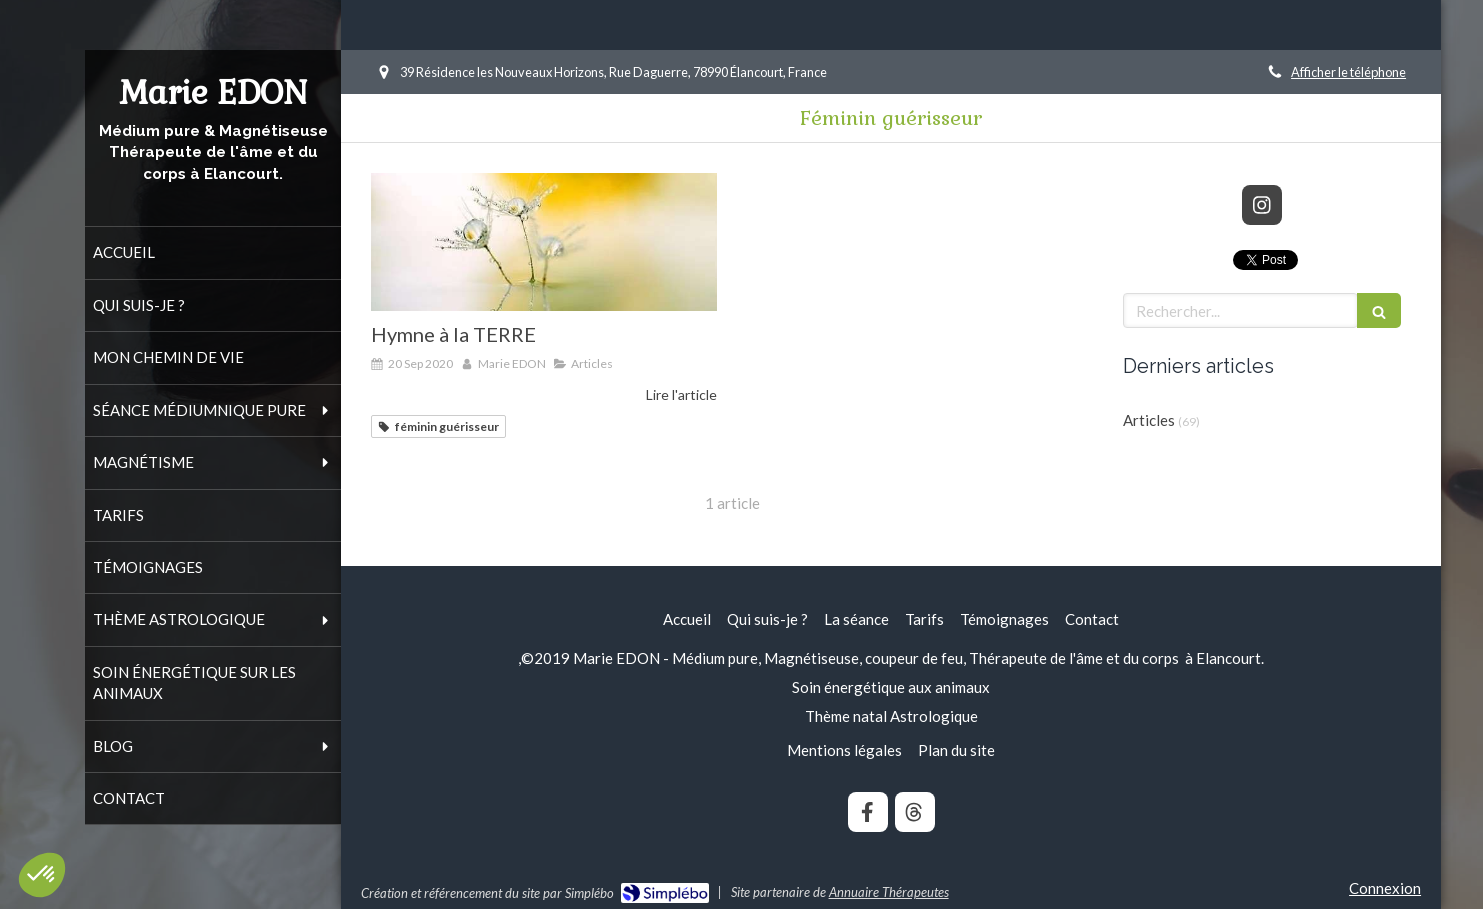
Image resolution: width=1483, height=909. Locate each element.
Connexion (1385, 888)
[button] (42, 875)
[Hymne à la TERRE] (544, 242)
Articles (1149, 420)
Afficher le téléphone (1348, 72)
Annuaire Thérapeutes (889, 892)
